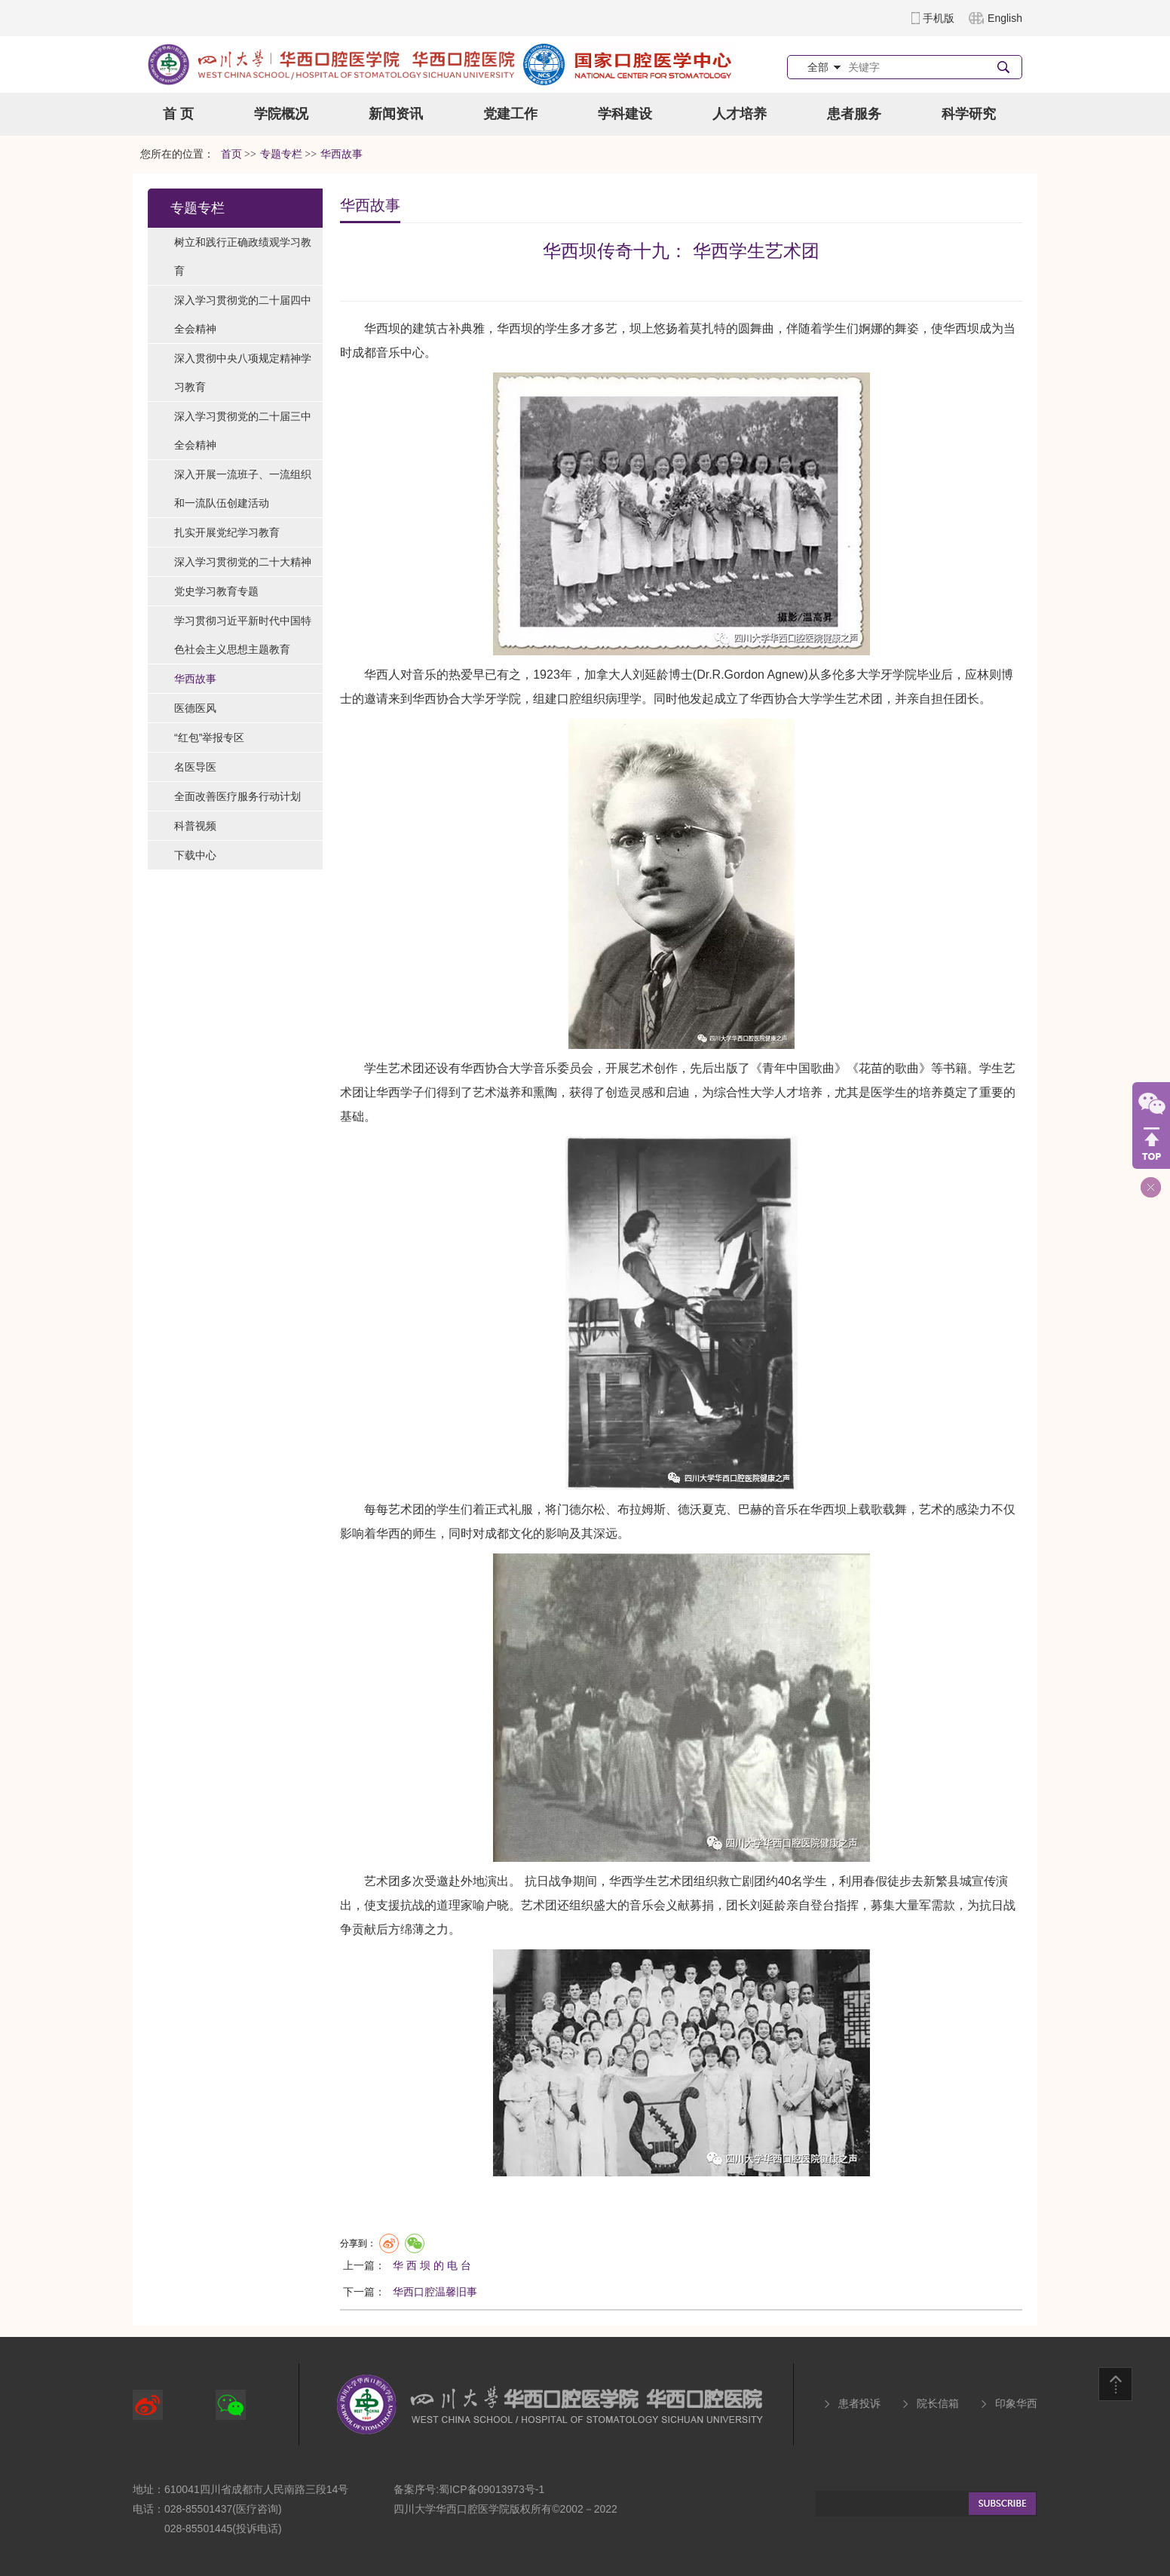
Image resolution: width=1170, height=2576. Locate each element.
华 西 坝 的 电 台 (431, 2265)
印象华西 (1016, 2403)
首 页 (178, 113)
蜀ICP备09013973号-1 (491, 2489)
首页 (231, 154)
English (1005, 18)
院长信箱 (938, 2403)
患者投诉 (859, 2403)
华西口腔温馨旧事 (435, 2292)
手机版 (938, 18)
